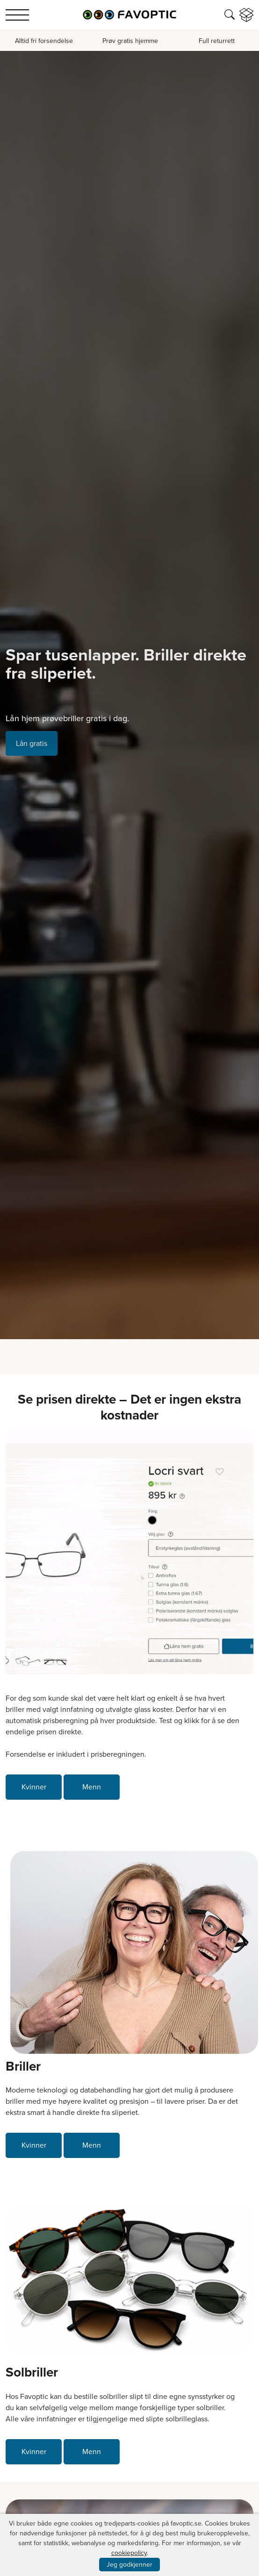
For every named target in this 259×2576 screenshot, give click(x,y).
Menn (91, 1786)
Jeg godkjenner (129, 2564)
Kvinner (34, 1786)
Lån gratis (31, 743)
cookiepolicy (129, 2553)
